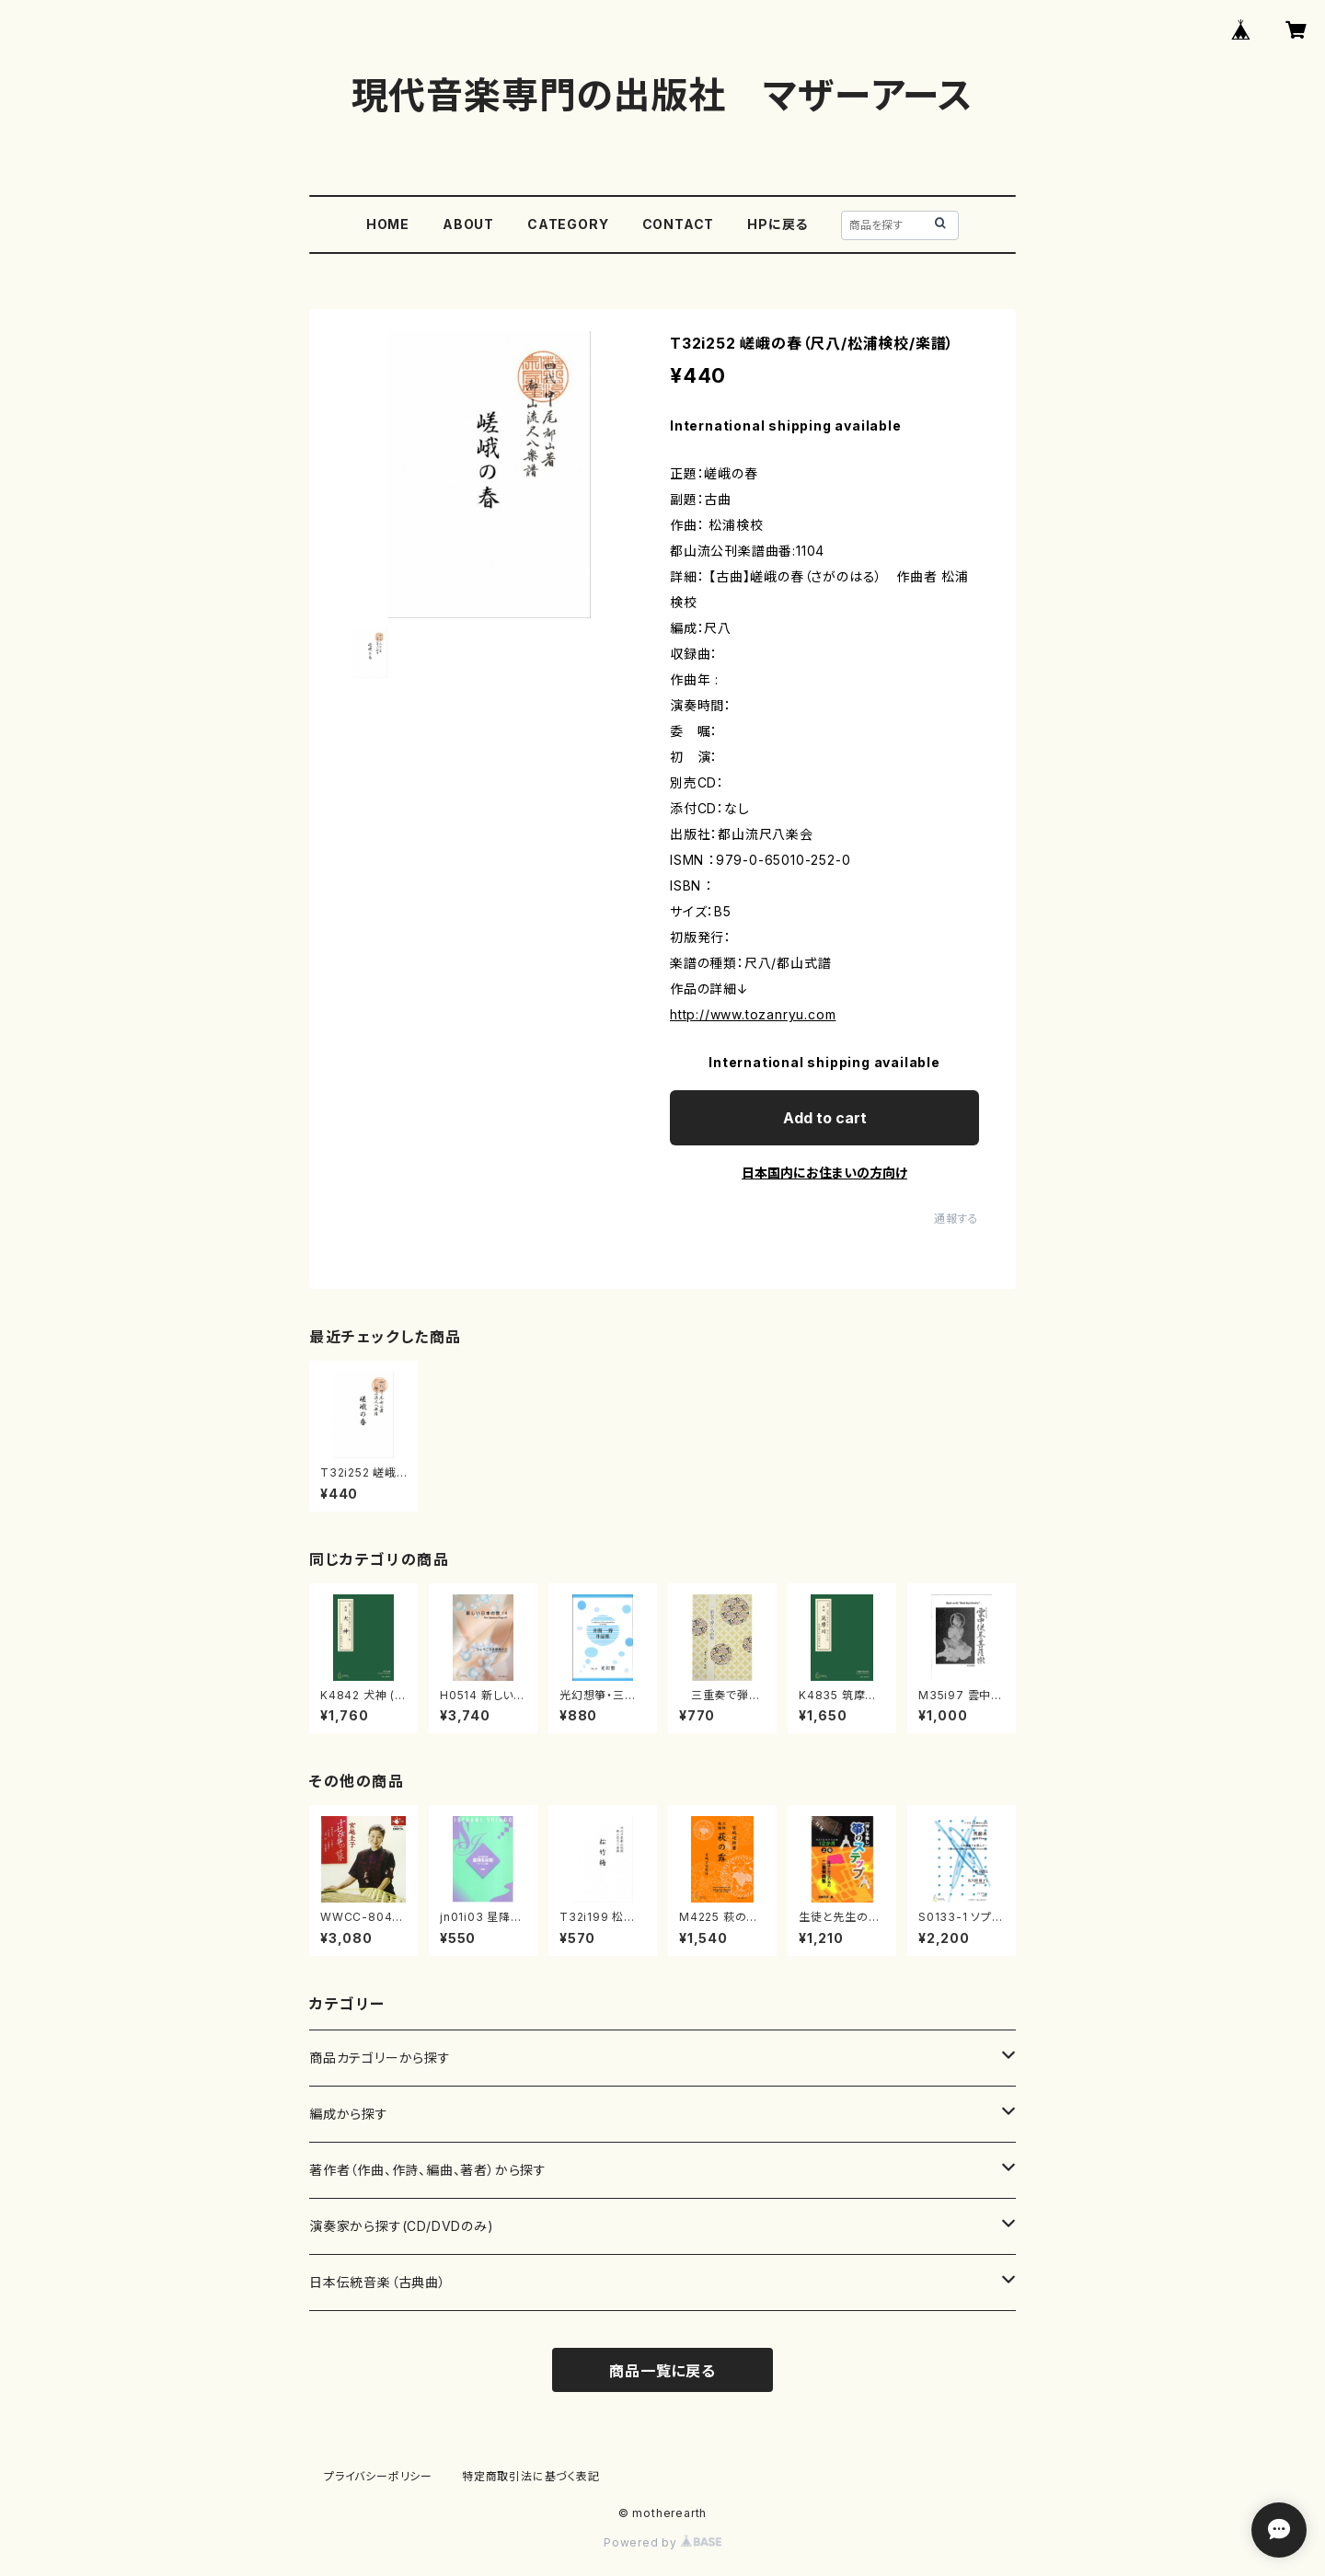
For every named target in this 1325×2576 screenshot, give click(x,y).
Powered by (662, 2542)
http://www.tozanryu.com (752, 1014)
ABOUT (468, 224)
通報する (956, 1218)
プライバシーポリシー (378, 2476)
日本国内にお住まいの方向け (824, 1172)
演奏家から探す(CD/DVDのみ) (401, 2226)
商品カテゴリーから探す (380, 2057)
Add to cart (825, 1118)
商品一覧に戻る (662, 2371)
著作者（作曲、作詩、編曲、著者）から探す (428, 2170)
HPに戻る (777, 224)
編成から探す (348, 2114)
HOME (387, 224)
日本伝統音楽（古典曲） (377, 2282)
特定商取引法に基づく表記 (531, 2476)
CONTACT (678, 224)
